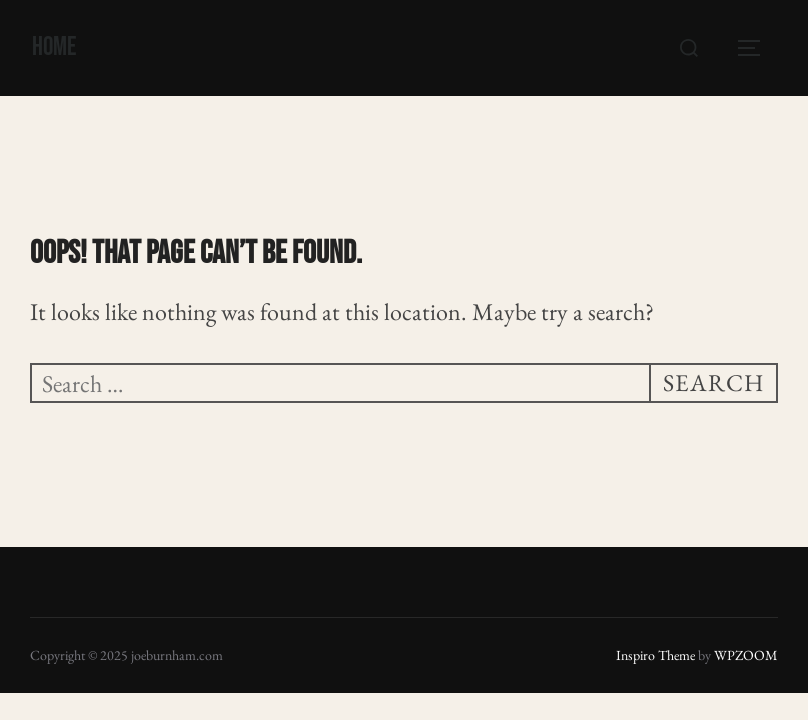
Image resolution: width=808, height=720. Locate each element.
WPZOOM (746, 655)
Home (54, 47)
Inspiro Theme (655, 655)
